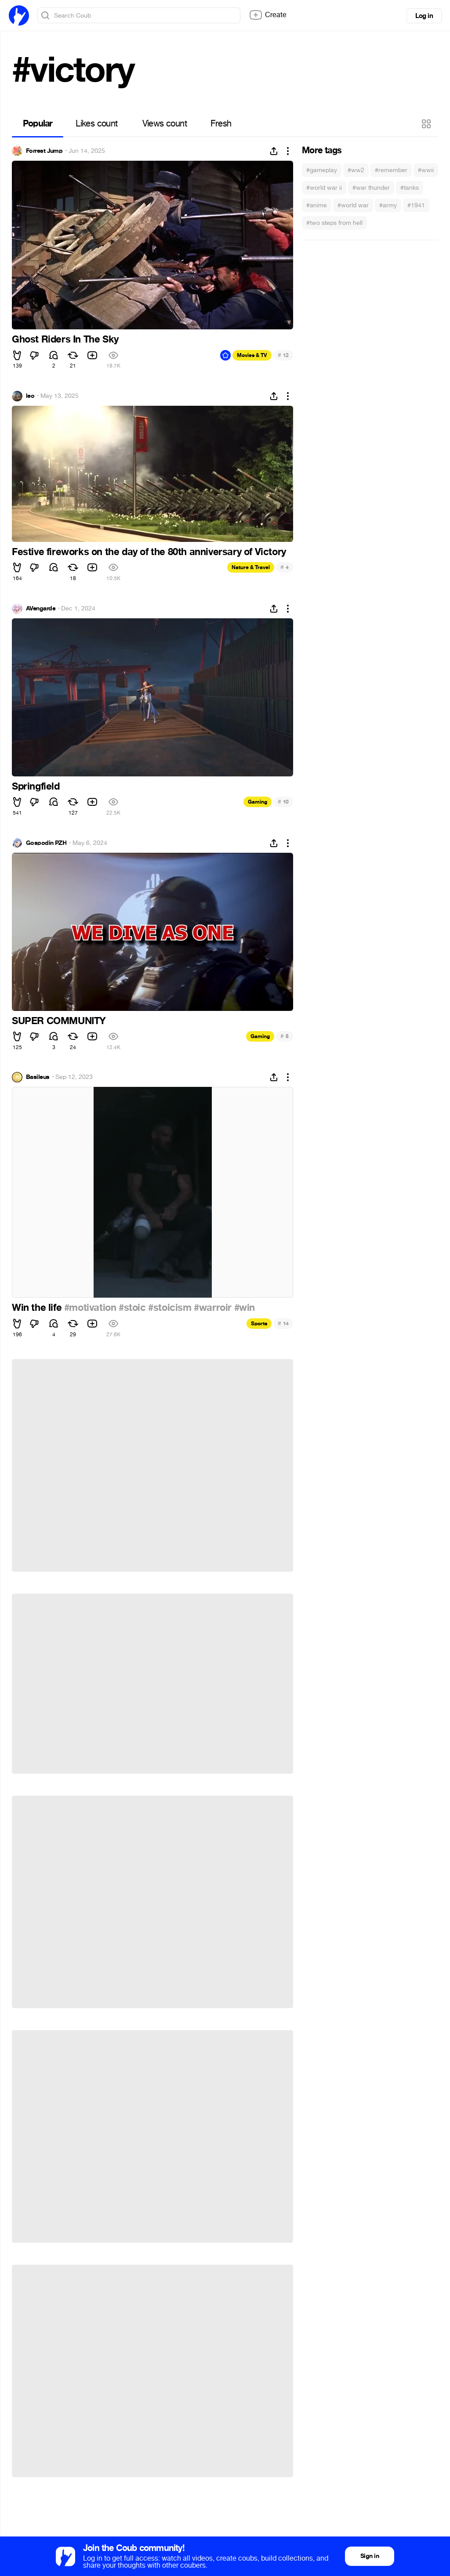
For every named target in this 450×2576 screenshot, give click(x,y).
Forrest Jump (44, 151)
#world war (353, 205)
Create (268, 15)
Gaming (257, 801)
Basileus (38, 1077)
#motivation (90, 1308)
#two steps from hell (334, 223)
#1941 (416, 205)
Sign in (369, 2556)
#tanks (409, 188)
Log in (424, 15)
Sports (259, 1323)
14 (283, 1323)
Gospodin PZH (46, 843)
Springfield (36, 786)
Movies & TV (252, 355)
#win (244, 1308)
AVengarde (40, 609)
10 (283, 801)
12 (283, 355)
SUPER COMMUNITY (59, 1021)
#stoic (132, 1308)
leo (30, 396)
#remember (391, 170)
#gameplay (321, 170)
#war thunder (371, 188)
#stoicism (169, 1308)
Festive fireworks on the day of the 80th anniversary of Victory (149, 552)
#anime (316, 205)
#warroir (213, 1308)
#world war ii (324, 188)
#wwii (426, 170)
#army (388, 205)
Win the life (38, 1308)
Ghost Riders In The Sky (65, 339)
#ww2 (356, 170)
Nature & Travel (251, 567)
